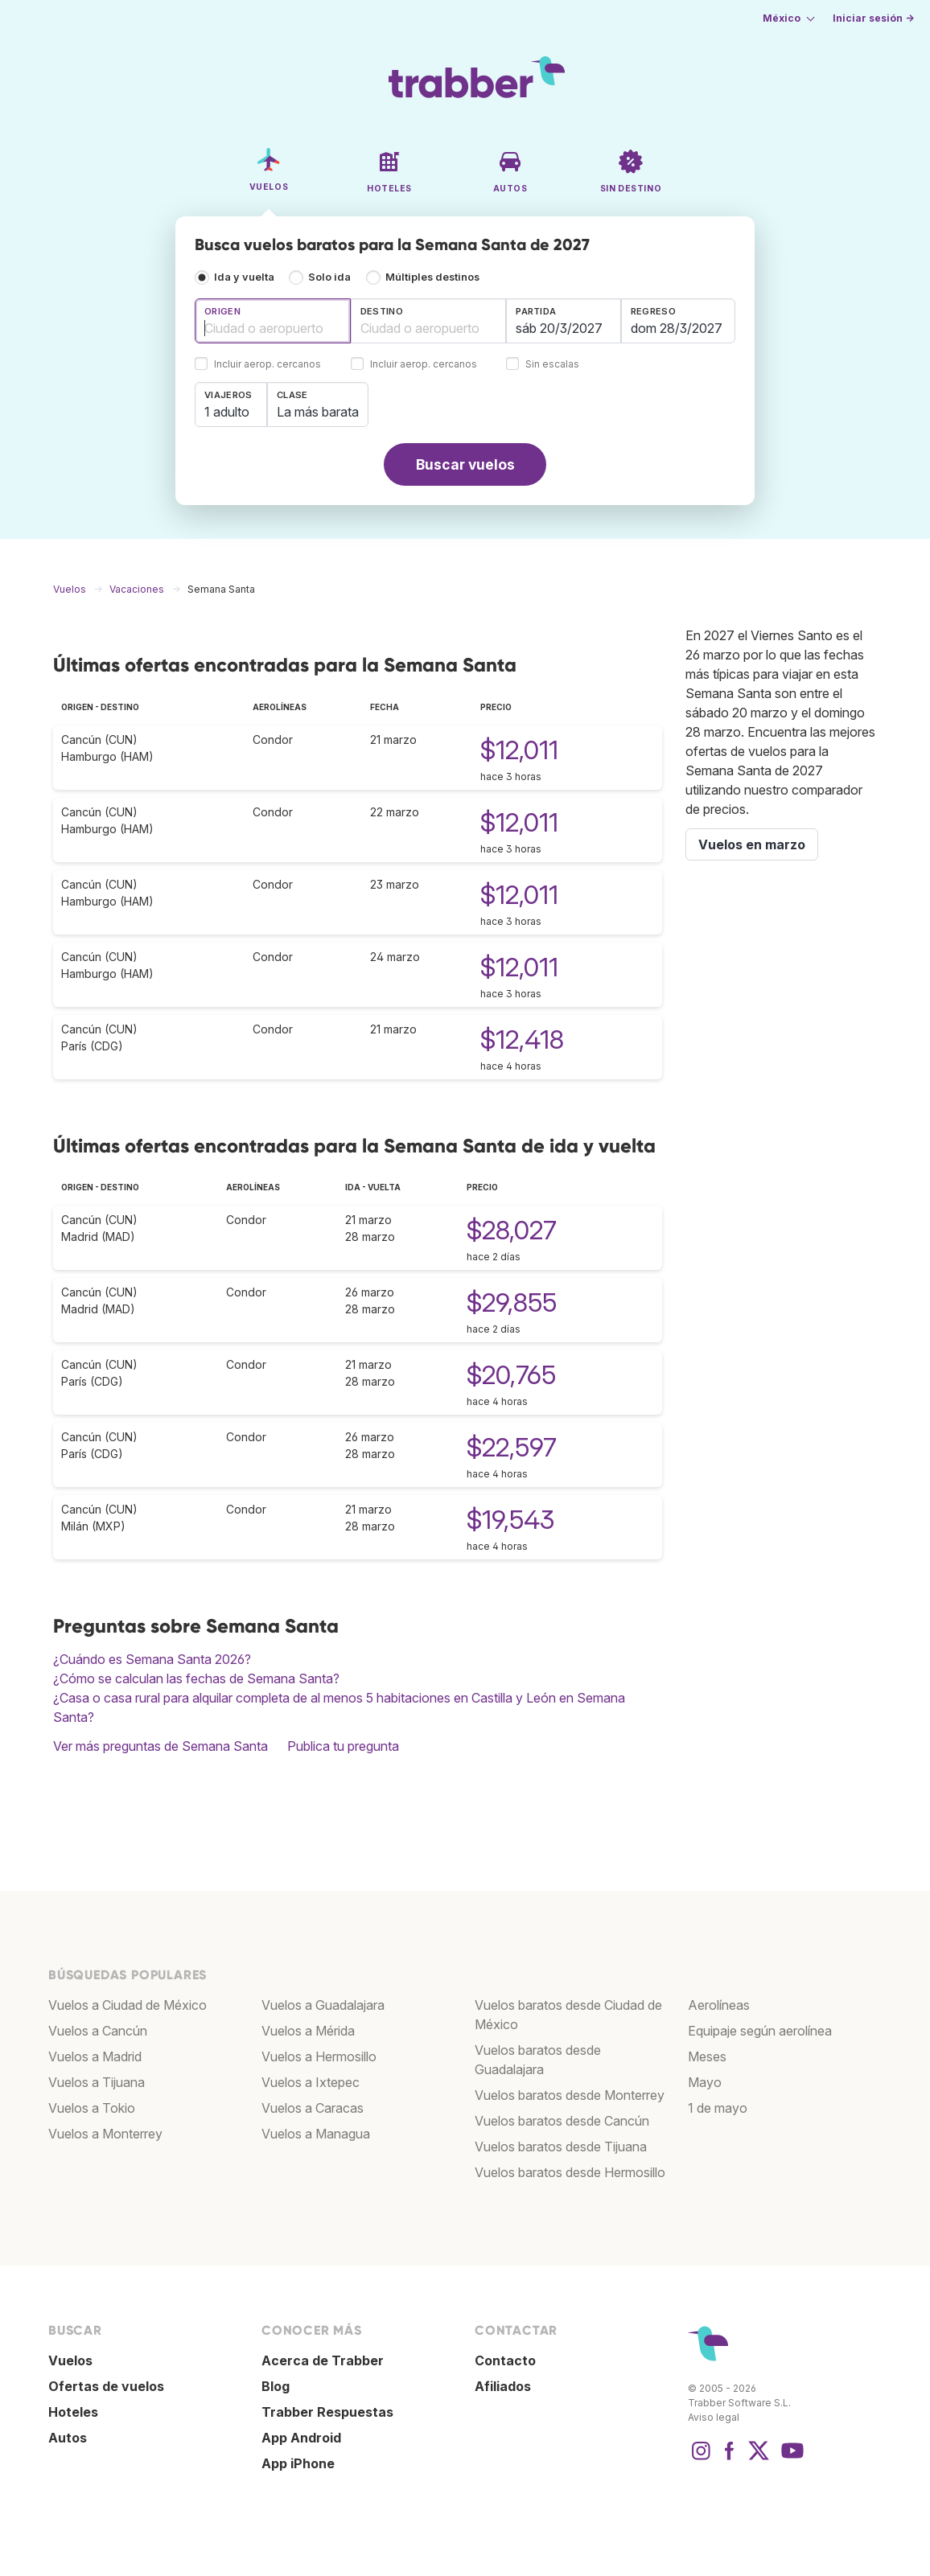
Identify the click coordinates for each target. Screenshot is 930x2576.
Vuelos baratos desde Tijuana (561, 2146)
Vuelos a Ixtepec (310, 2082)
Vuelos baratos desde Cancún (562, 2121)
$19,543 (510, 1519)
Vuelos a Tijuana (96, 2082)
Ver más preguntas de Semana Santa (160, 1746)
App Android (301, 2438)
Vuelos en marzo (751, 844)
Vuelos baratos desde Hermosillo (570, 2172)
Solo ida (329, 277)
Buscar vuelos (465, 464)
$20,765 (511, 1375)
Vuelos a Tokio (91, 2108)
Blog (275, 2386)
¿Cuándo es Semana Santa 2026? (152, 1659)
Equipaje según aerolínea (760, 2031)
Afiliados (503, 2386)
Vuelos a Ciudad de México (127, 2005)
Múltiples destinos (432, 277)
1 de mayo (717, 2108)
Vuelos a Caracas (312, 2108)
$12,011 (519, 750)
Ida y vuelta (244, 277)
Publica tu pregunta (343, 1746)
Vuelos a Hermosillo (319, 2056)
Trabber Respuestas (327, 2412)
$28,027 (512, 1230)
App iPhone (298, 2463)
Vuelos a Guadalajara (323, 2005)
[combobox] (273, 320)
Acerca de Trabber (322, 2360)
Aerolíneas (719, 2005)
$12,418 (522, 1039)
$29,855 (512, 1302)
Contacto (505, 2360)
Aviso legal (713, 2417)
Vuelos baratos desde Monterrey (570, 2095)
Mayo (705, 2082)
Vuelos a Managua (315, 2134)
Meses (707, 2056)
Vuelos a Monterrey (105, 2134)
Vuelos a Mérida (308, 2031)
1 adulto (226, 412)
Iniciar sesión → (873, 18)
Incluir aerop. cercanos (267, 365)
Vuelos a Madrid (95, 2056)
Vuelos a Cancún (97, 2031)
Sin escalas (552, 365)
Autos (67, 2438)
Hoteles (73, 2412)
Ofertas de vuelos (106, 2386)
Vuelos (70, 2360)
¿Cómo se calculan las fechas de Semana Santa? (196, 1678)
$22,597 (512, 1447)
